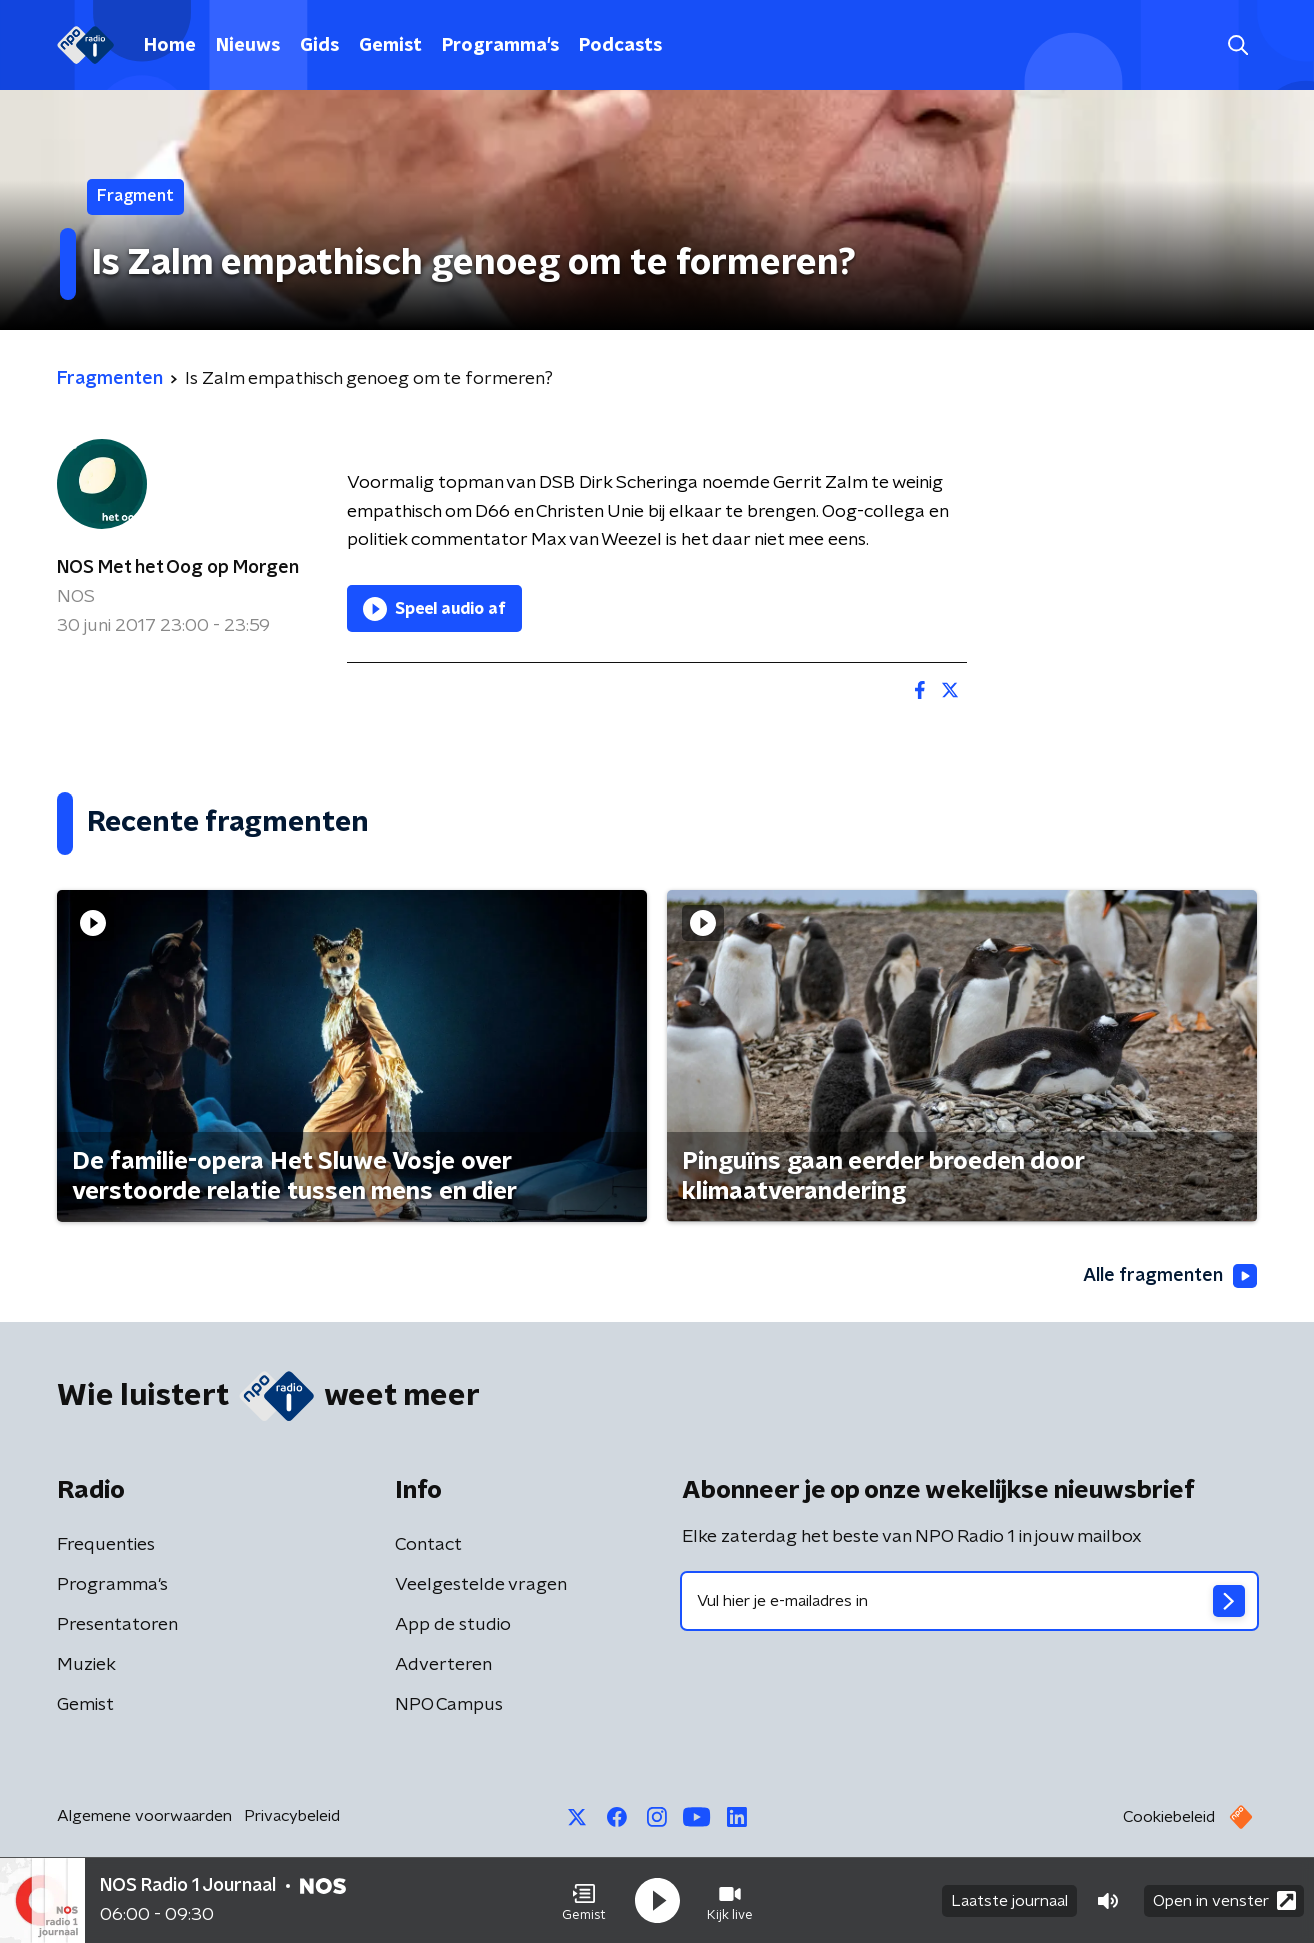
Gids (319, 46)
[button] (584, 1901)
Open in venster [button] (1224, 1900)
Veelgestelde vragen (481, 1585)
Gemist (390, 46)
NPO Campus (449, 1705)
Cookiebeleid (1169, 1817)
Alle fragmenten (1170, 1276)
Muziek (86, 1665)
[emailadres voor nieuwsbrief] (969, 1601)
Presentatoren (117, 1625)
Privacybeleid (292, 1816)
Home (170, 46)
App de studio (453, 1625)
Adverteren (443, 1665)
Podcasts (620, 46)
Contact (428, 1545)
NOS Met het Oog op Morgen (178, 568)
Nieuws (248, 46)
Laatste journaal (1009, 1901)
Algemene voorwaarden (144, 1816)
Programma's (500, 46)
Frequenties (106, 1545)
